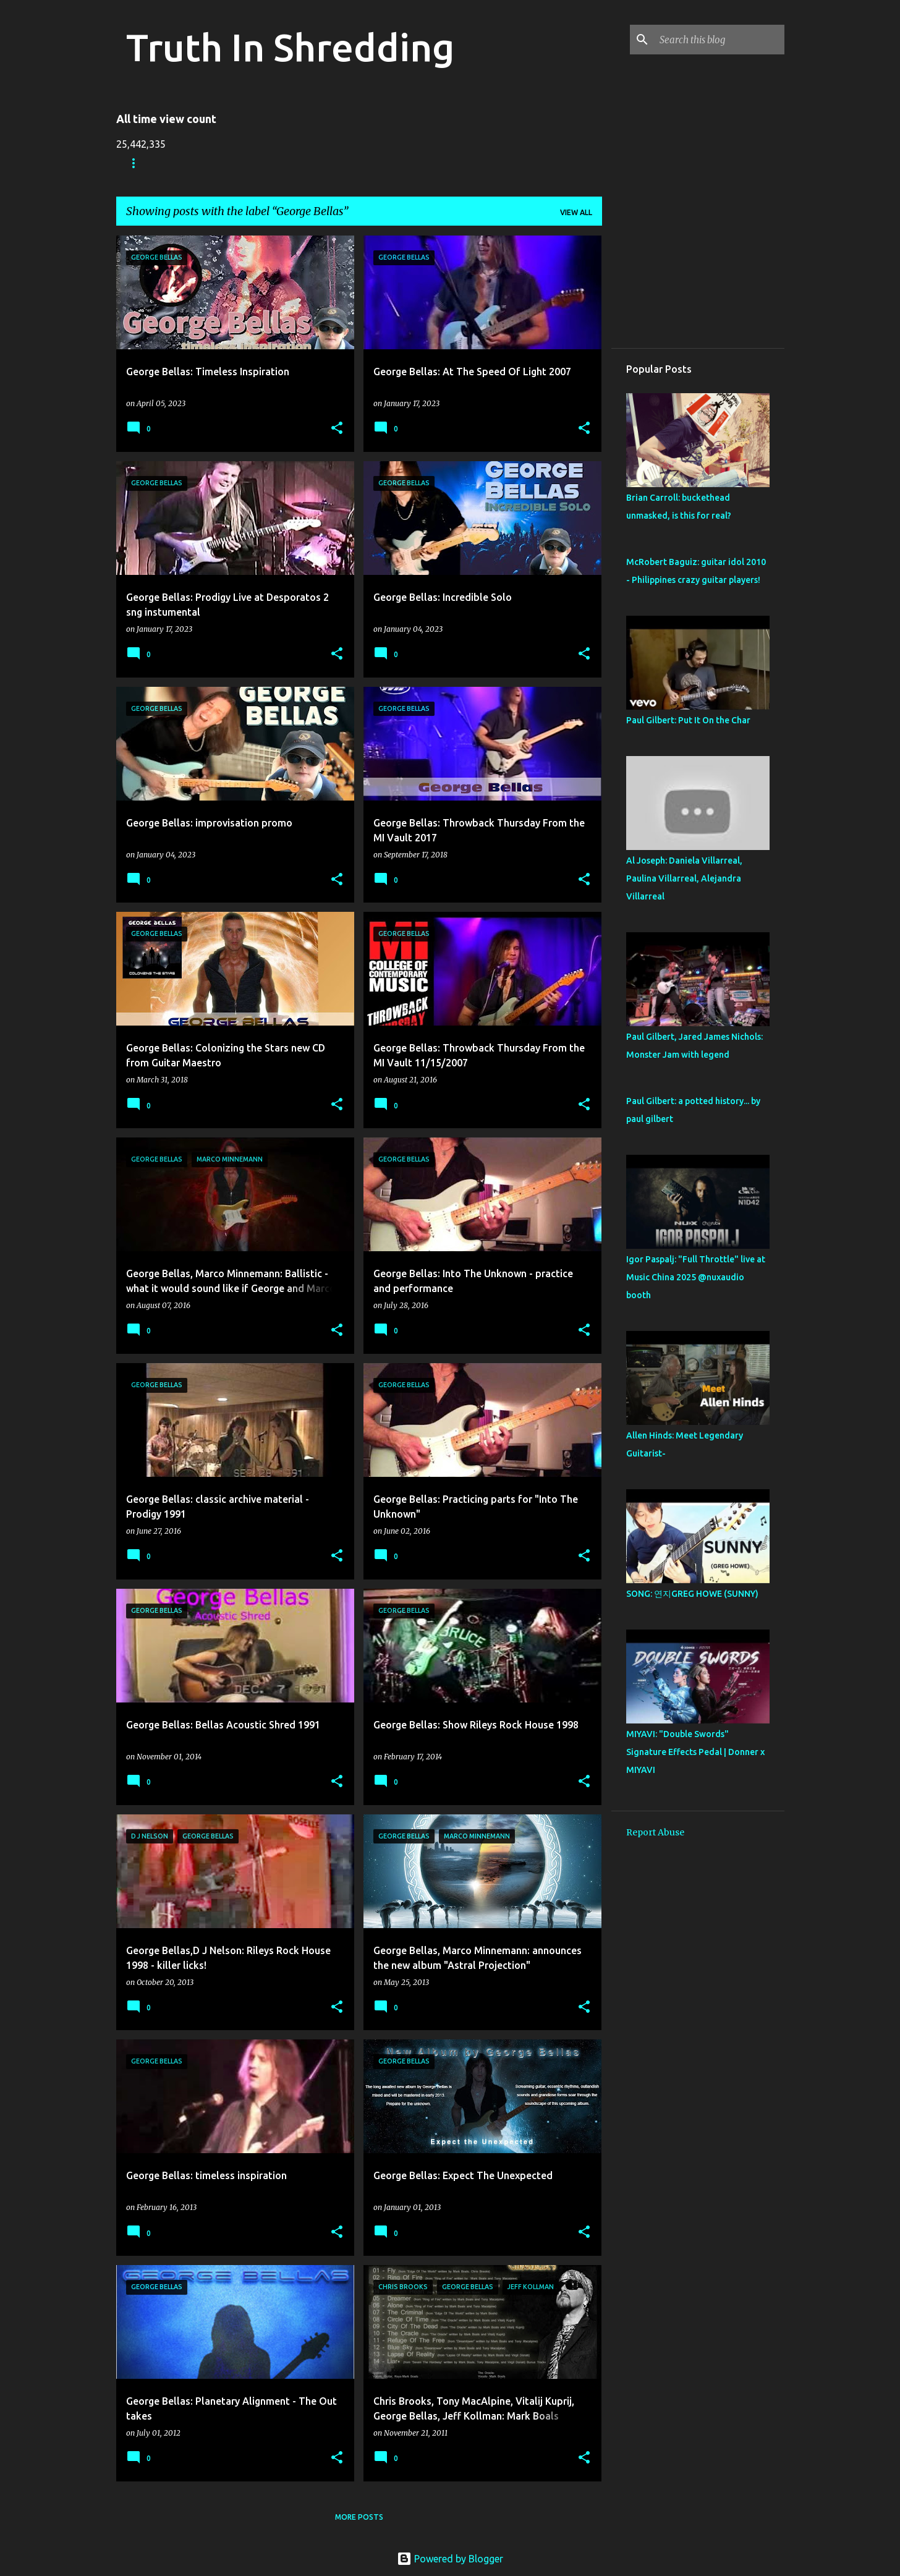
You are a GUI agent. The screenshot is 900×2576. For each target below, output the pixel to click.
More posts (359, 2517)
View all (576, 212)
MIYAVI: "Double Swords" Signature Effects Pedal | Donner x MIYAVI (695, 1752)
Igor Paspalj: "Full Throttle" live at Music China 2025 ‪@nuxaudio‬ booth (695, 1277)
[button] (336, 428)
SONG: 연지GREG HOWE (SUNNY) (692, 1594)
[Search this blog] (719, 39)
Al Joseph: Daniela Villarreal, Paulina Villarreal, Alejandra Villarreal (684, 878)
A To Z (336, 163)
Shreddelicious (263, 163)
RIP (383, 163)
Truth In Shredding (290, 47)
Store (190, 163)
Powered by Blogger (450, 2558)
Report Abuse (655, 1832)
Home (138, 163)
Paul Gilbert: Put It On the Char (688, 720)
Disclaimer (440, 163)
